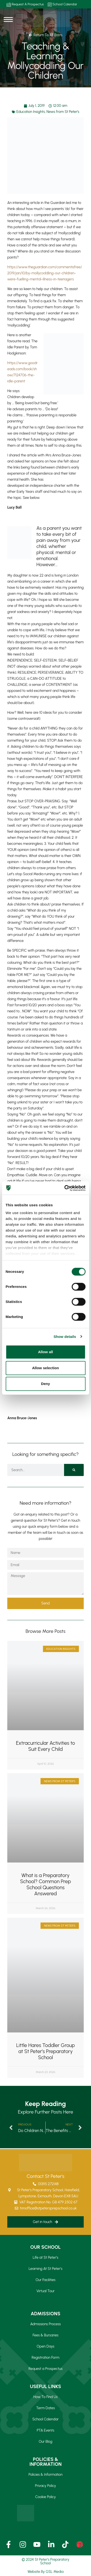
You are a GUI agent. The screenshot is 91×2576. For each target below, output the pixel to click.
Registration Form (45, 2357)
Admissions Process (45, 2324)
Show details (65, 1336)
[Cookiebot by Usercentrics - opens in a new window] (64, 1188)
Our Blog (45, 2441)
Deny (45, 1384)
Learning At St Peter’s (45, 2268)
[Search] (74, 1470)
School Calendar (62, 4)
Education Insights (31, 111)
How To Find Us (45, 2397)
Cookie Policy (45, 2497)
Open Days (45, 2346)
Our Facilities (46, 2280)
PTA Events (45, 2430)
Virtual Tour (45, 2291)
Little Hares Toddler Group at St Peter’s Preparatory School (45, 2051)
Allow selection (45, 1368)
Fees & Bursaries (45, 2335)
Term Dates (45, 2408)
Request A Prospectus (25, 4)
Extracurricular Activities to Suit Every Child (45, 1746)
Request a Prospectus (45, 2368)
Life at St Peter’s (45, 2257)
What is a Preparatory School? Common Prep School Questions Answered (45, 1884)
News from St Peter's (63, 111)
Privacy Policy (45, 2486)
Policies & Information (46, 2474)
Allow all (45, 1352)
